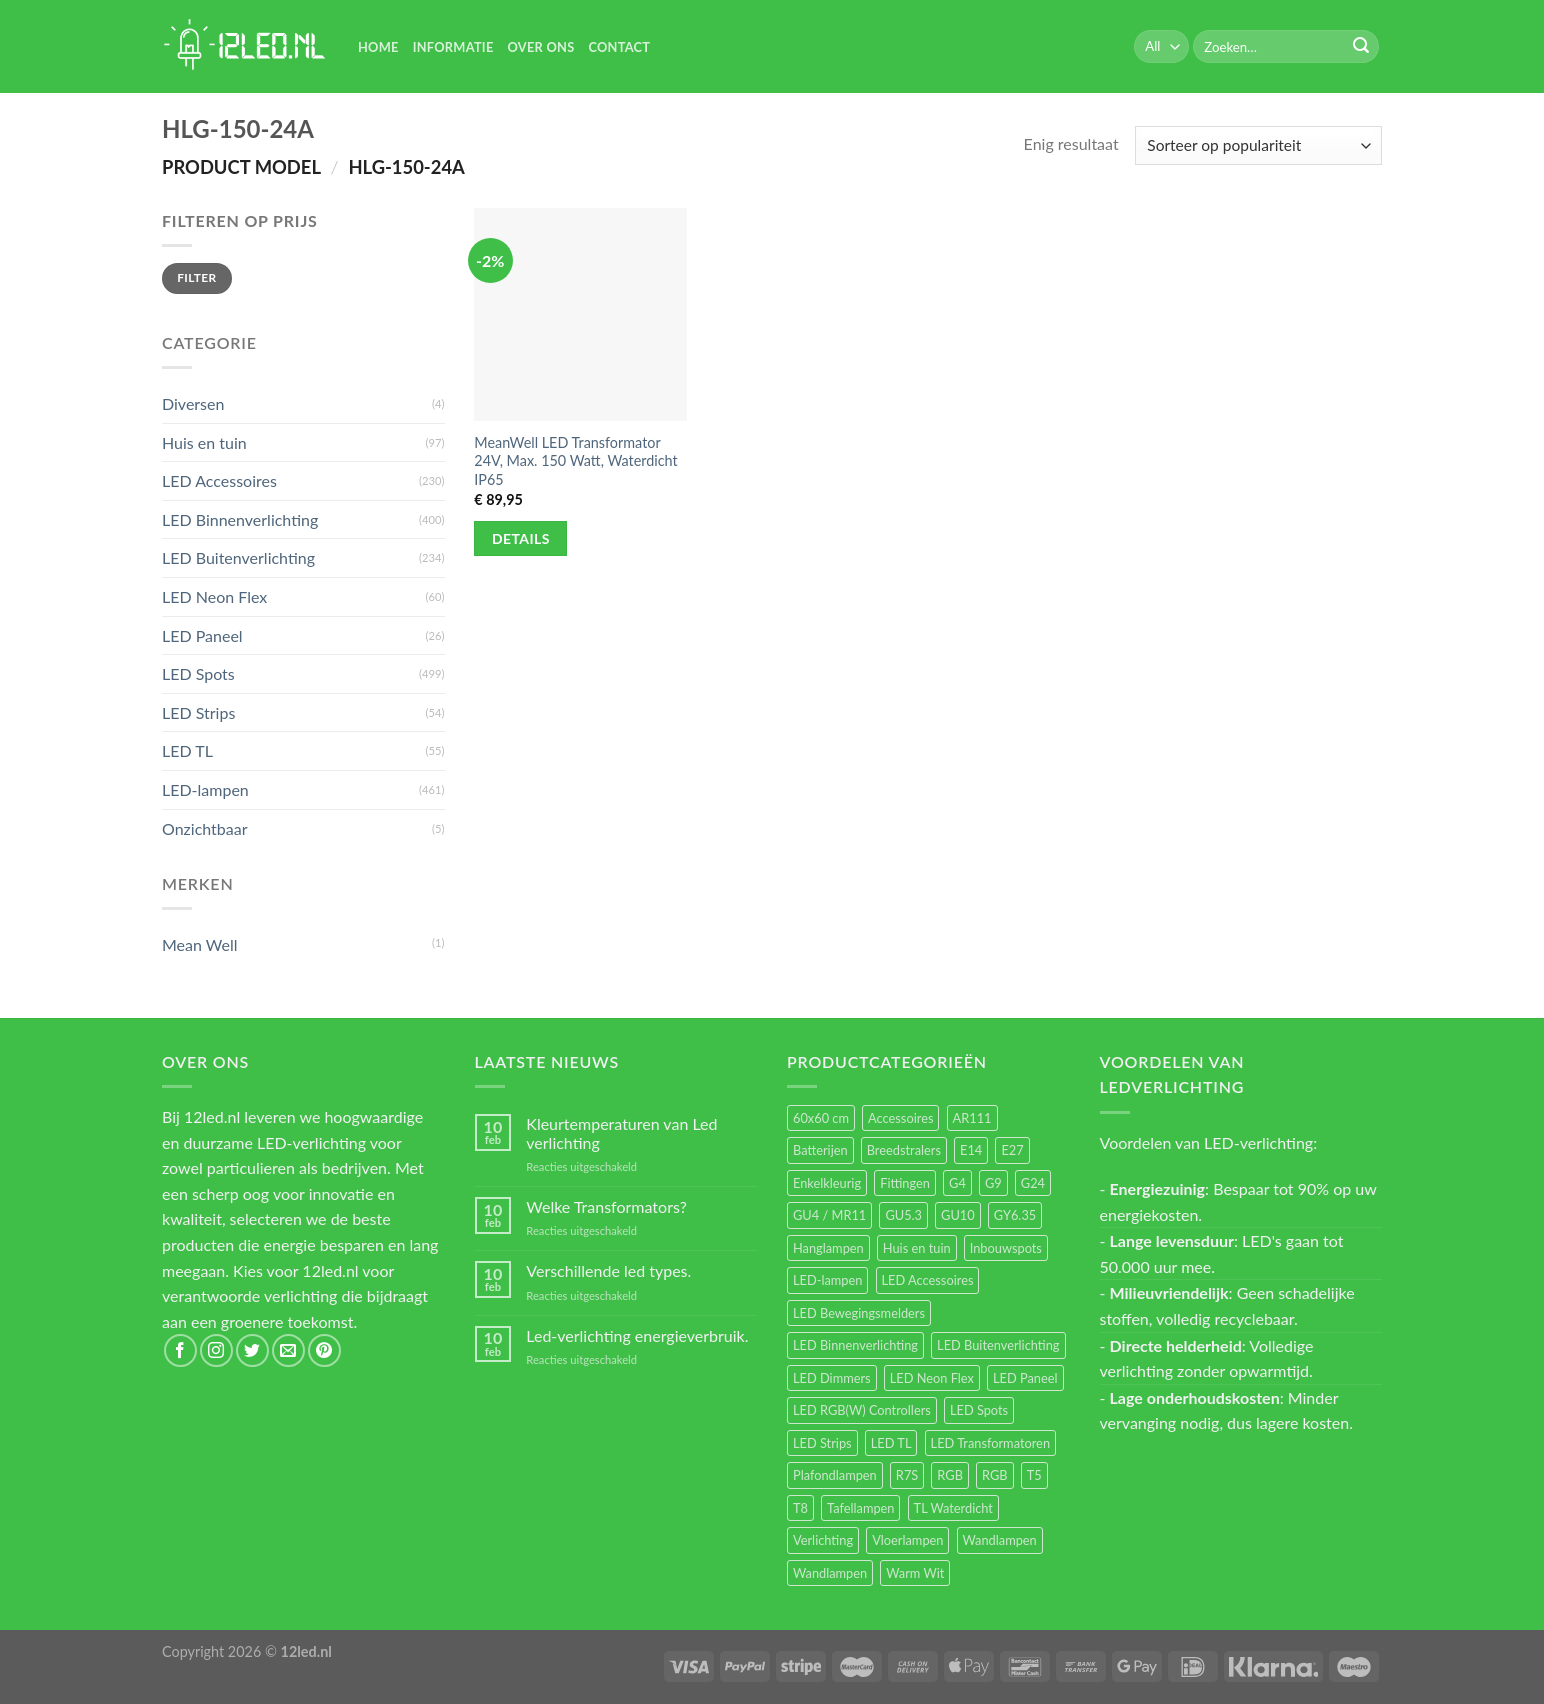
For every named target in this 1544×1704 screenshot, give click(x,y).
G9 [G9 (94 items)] (993, 1183)
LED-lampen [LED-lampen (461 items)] (827, 1280)
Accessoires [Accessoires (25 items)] (900, 1118)
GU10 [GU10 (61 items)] (958, 1215)
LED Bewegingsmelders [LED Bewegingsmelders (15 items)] (859, 1313)
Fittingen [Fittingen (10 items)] (905, 1183)
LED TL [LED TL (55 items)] (891, 1443)
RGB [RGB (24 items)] (950, 1475)
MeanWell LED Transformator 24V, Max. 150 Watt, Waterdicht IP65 (575, 461)
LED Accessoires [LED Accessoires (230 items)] (928, 1280)
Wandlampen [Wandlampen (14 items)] (830, 1573)
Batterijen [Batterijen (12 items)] (820, 1150)
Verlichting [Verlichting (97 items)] (823, 1540)
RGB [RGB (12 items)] (995, 1475)
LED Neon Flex (214, 596)
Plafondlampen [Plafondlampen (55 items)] (835, 1475)
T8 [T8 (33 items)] (800, 1508)
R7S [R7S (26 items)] (907, 1475)
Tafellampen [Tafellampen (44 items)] (860, 1508)
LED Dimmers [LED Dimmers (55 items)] (832, 1378)
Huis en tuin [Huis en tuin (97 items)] (917, 1248)
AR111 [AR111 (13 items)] (972, 1118)
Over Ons (541, 47)
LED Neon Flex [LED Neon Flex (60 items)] (932, 1378)
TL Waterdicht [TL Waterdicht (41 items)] (953, 1508)
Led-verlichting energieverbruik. (637, 1335)
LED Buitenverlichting (238, 557)
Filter (196, 277)
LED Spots (198, 673)
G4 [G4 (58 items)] (957, 1183)
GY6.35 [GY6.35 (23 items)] (1015, 1215)
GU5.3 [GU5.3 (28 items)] (903, 1215)
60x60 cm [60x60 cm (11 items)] (821, 1118)
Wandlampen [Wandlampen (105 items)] (1000, 1540)
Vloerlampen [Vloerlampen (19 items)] (907, 1540)
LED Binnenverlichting (240, 519)
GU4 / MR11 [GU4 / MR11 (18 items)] (829, 1215)
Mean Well (199, 944)
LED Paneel (202, 635)
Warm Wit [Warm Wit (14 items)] (915, 1573)
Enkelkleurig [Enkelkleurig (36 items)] (827, 1183)
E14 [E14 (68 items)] (971, 1150)
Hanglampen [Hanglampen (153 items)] (828, 1248)
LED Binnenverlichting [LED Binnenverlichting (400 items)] (855, 1345)
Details (521, 538)
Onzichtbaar (205, 828)
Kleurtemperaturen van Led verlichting (621, 1133)
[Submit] (1361, 47)
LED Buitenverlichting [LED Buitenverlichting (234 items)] (998, 1345)
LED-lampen (205, 789)
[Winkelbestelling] (1258, 145)
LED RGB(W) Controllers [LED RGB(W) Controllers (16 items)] (862, 1410)
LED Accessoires (219, 480)
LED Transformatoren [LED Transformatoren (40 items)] (990, 1443)
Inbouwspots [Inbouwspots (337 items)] (1006, 1248)
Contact (619, 47)
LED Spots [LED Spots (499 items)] (979, 1410)
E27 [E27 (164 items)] (1012, 1150)
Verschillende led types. (608, 1270)
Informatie (453, 47)
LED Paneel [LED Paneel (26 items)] (1025, 1378)
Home (378, 47)
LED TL (187, 750)
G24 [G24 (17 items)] (1033, 1183)
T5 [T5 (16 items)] (1034, 1475)
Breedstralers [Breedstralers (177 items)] (904, 1150)
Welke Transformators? (606, 1206)
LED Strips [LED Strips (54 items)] (822, 1443)
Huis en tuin (204, 442)
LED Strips (198, 712)
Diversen (193, 403)
